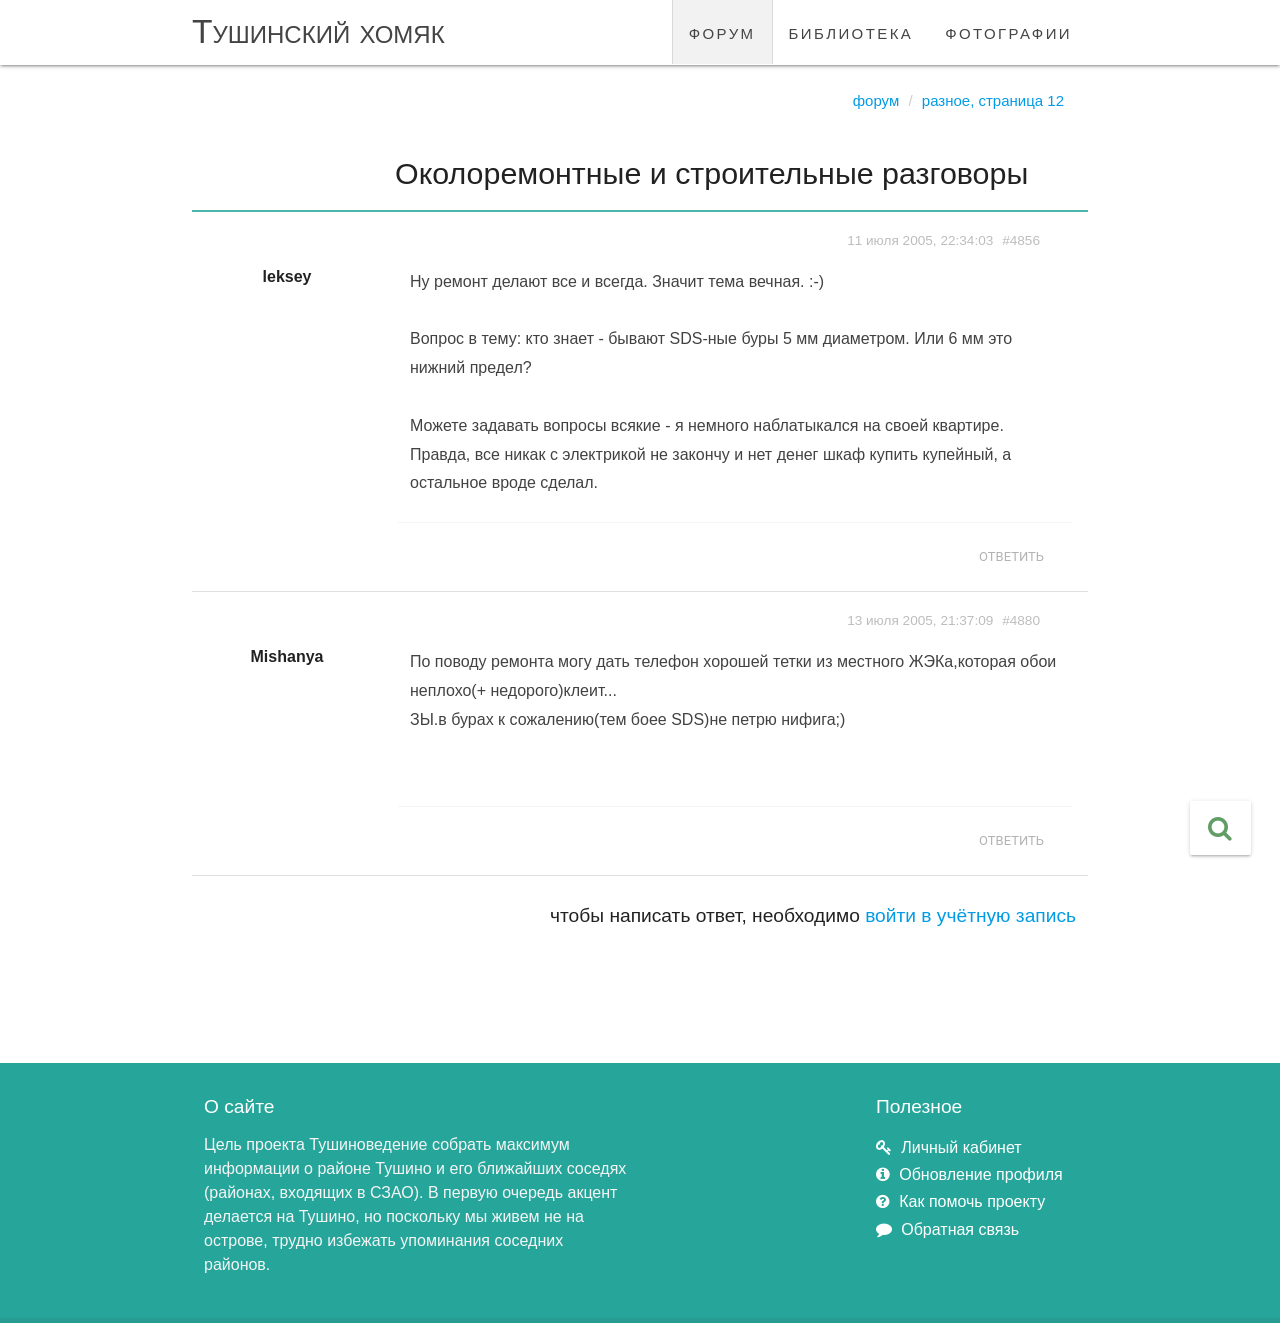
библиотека (851, 31)
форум (722, 31)
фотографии (1008, 31)
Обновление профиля (980, 1174)
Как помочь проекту (972, 1201)
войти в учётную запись (970, 915)
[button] (1220, 828)
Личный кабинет (961, 1147)
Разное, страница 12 (993, 100)
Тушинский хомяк (318, 31)
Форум (876, 100)
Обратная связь (960, 1229)
